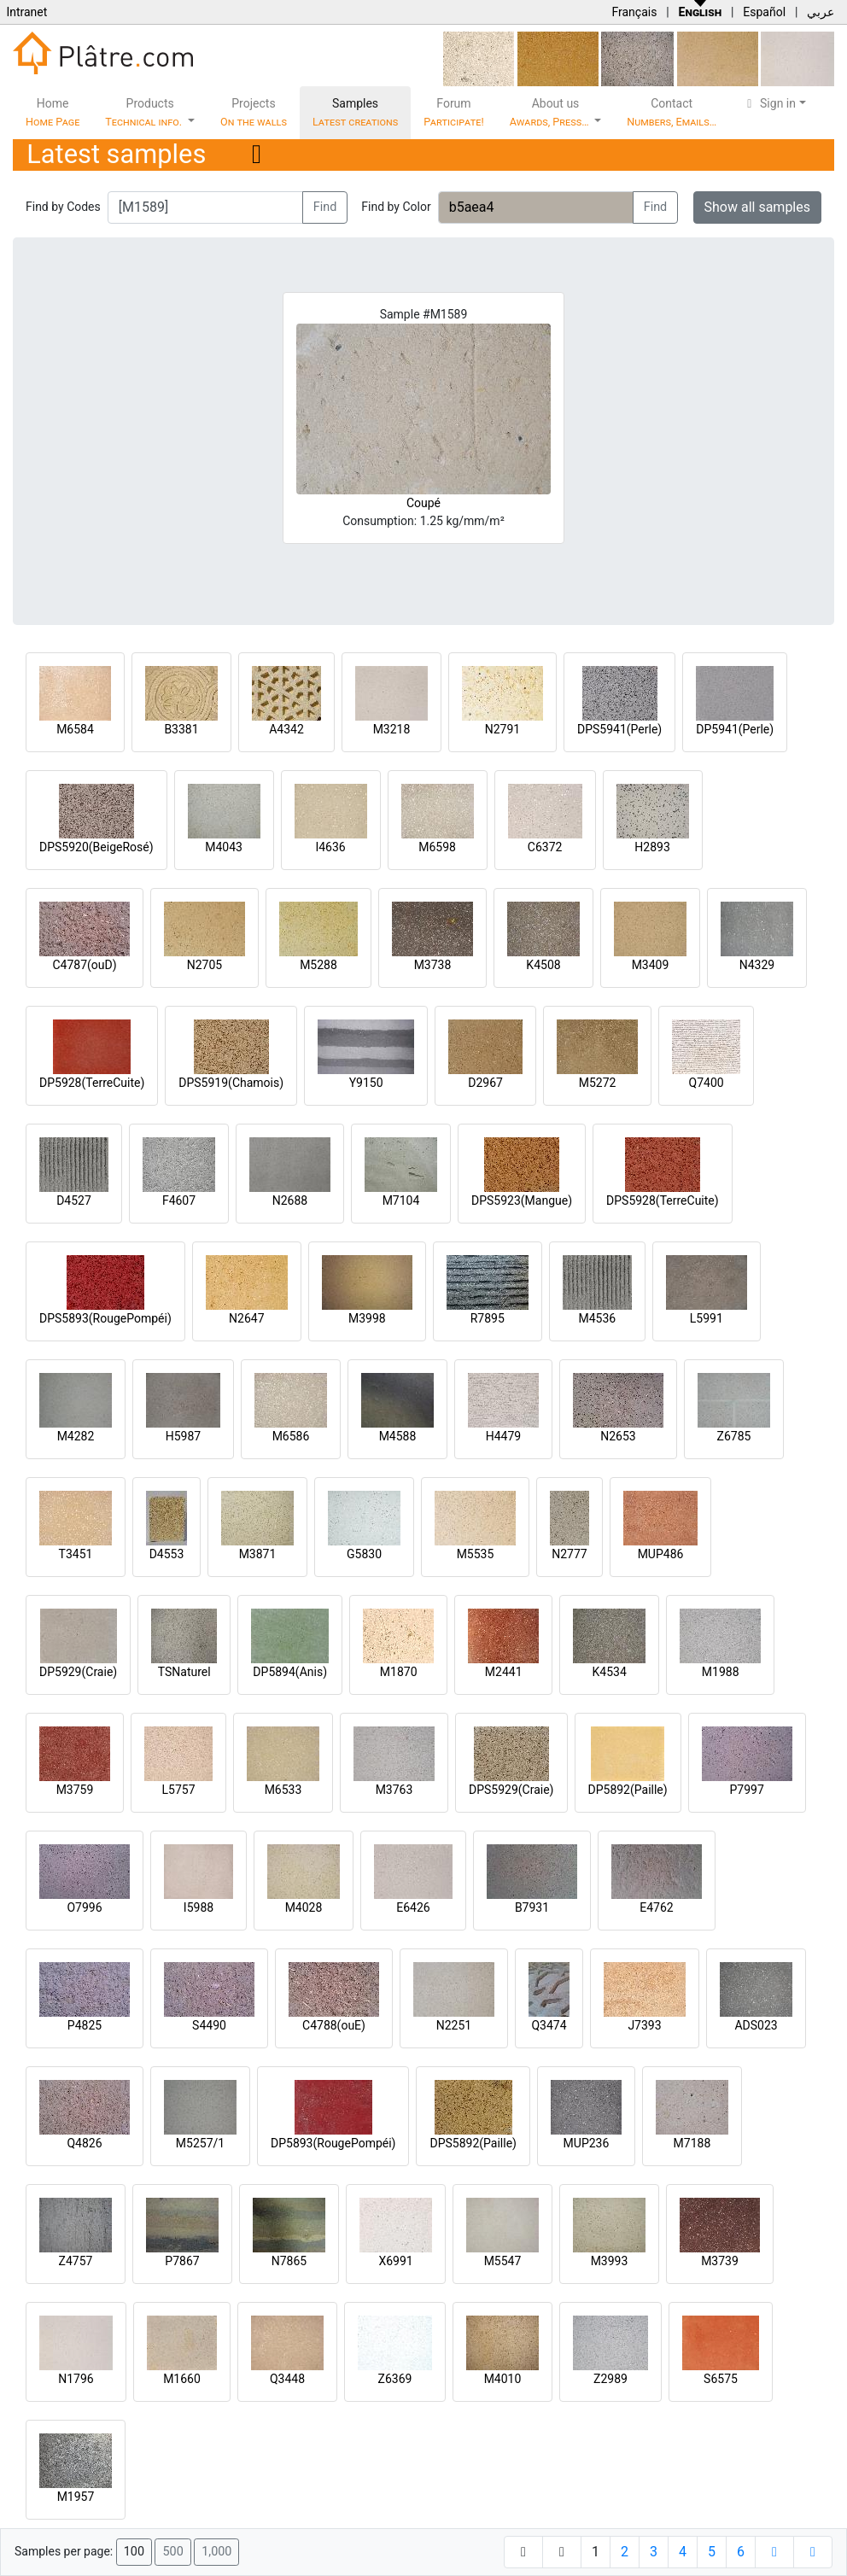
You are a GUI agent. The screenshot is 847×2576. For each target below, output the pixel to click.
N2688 (289, 1200)
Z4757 (76, 2261)
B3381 (181, 729)
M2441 (504, 1672)
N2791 (502, 729)
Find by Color (395, 206)
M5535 (475, 1554)
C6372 (545, 847)
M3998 (367, 1318)
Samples (355, 112)
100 (134, 2551)
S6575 (721, 2379)
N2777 (569, 1554)
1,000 (216, 2551)
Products (144, 112)
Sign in (769, 103)
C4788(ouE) (333, 2025)
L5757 (178, 1789)
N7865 (289, 2261)
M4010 (503, 2379)
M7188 (692, 2143)
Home (52, 112)
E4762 (656, 1907)
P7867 (182, 2261)
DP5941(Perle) (735, 729)
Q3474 (548, 2025)
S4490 (209, 2025)
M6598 (437, 847)
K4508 (543, 965)
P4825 (84, 2025)
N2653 (617, 1436)
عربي (820, 12)
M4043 (223, 847)
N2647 (246, 1318)
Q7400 (706, 1082)
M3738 (433, 965)
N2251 (453, 2025)
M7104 (401, 1200)
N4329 (756, 965)
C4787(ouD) (84, 965)
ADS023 (755, 2025)
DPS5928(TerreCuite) (662, 1200)
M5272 (597, 1082)
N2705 (204, 965)
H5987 (183, 1436)
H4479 (503, 1436)
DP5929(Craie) (78, 1672)
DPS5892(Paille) (472, 2143)
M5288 (318, 965)
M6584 (75, 729)
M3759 (75, 1789)
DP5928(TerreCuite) (91, 1082)
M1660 (182, 2379)
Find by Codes (63, 206)
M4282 (76, 1436)
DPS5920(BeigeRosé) (96, 847)
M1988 (720, 1672)
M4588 (398, 1436)
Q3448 (287, 2379)
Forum (454, 112)
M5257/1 (200, 2143)
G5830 (364, 1554)
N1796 (75, 2379)
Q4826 (84, 2143)
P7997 (747, 1789)
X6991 (395, 2261)
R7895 (487, 1318)
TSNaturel (184, 1672)
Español (764, 12)
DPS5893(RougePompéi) (105, 1318)
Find (325, 207)
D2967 (485, 1082)
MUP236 (587, 2143)
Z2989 (610, 2379)
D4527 (73, 1200)
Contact (671, 112)
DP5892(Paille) (628, 1789)
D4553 (166, 1554)
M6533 (283, 1789)
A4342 (286, 729)
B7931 (532, 1907)
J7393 (644, 2025)
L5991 (706, 1318)
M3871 (258, 1554)
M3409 (650, 965)
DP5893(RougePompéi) (333, 2143)
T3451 (76, 1554)
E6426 (412, 1907)
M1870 (399, 1672)
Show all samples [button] (757, 207)
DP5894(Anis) (290, 1672)
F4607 (179, 1200)
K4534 (610, 1672)
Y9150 (366, 1082)
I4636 (330, 847)
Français (634, 12)
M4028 (304, 1907)
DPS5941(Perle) (619, 729)
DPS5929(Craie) (511, 1789)
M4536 (597, 1318)
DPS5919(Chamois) (230, 1082)
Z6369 (395, 2379)
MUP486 (661, 1554)
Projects (253, 112)
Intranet (26, 12)
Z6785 (734, 1436)
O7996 (84, 1907)
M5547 (503, 2261)
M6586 (291, 1436)
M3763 (394, 1789)
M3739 (720, 2261)
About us (551, 112)
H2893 (651, 847)
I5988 (198, 1907)
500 (172, 2551)
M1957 (76, 2496)
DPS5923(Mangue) (521, 1200)
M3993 (609, 2261)
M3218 (392, 729)
